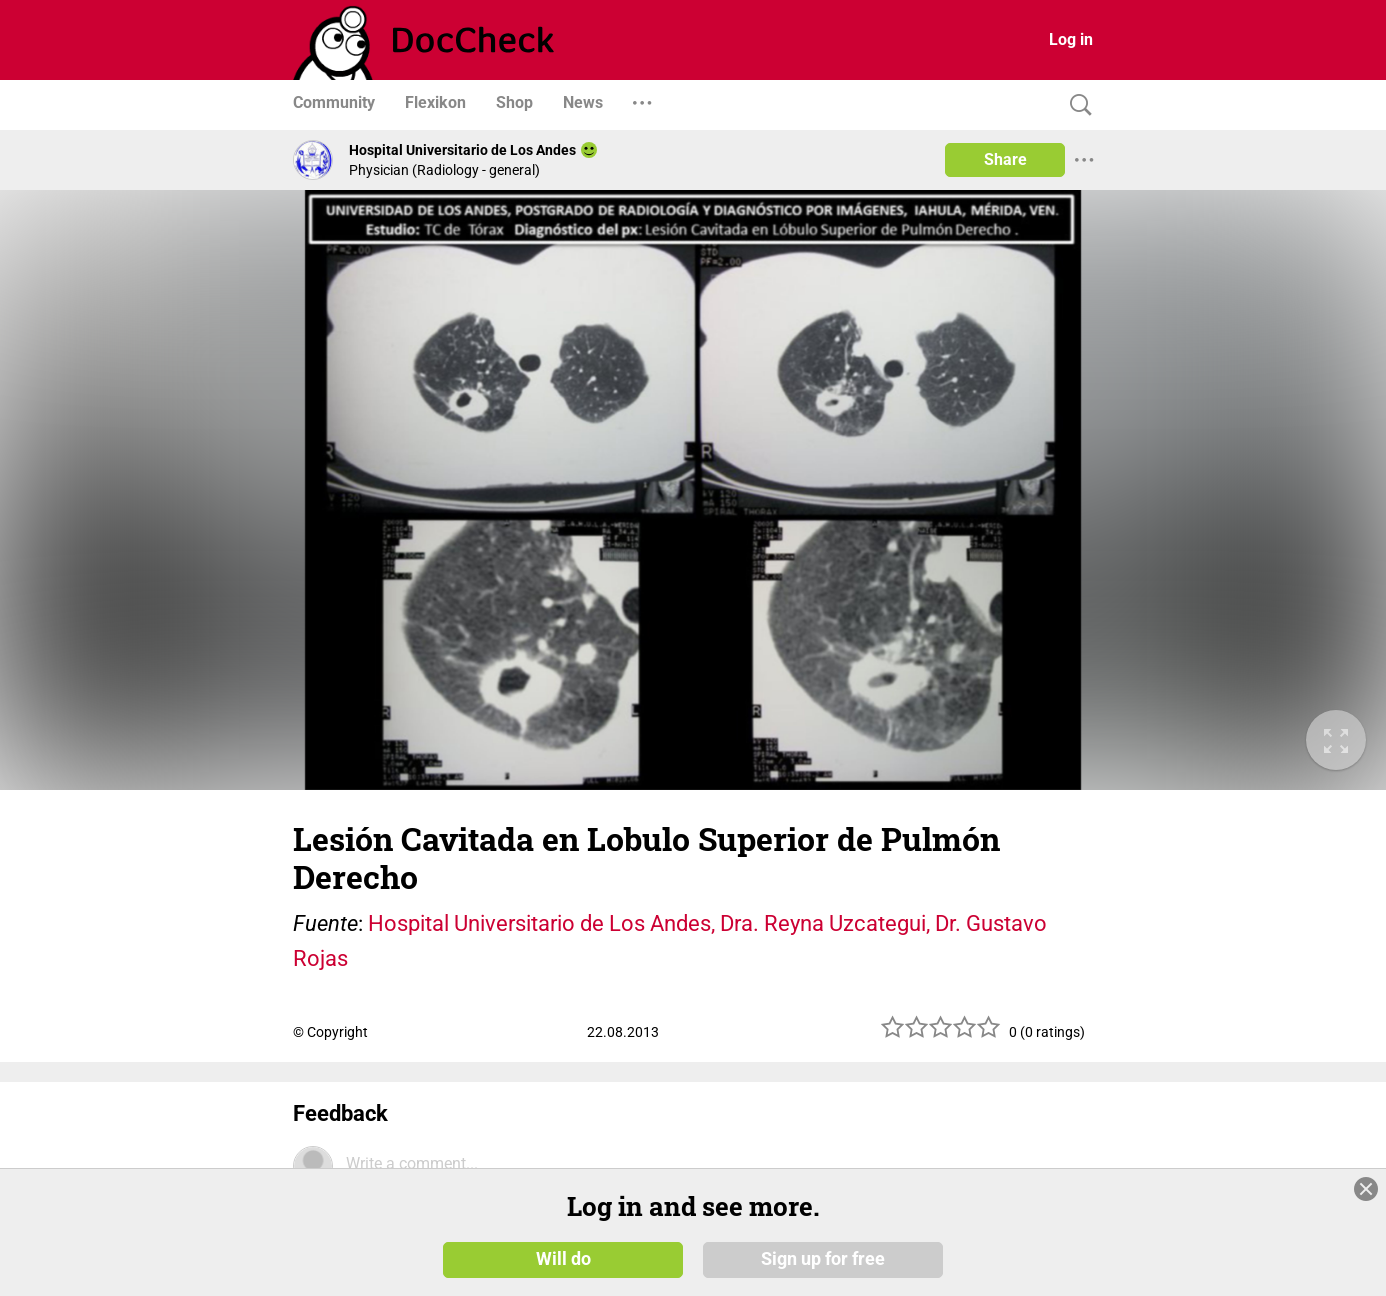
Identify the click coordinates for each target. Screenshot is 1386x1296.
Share (1005, 159)
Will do (563, 1258)
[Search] (1076, 105)
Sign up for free (823, 1258)
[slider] (941, 1034)
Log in (1071, 39)
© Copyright (330, 1032)
